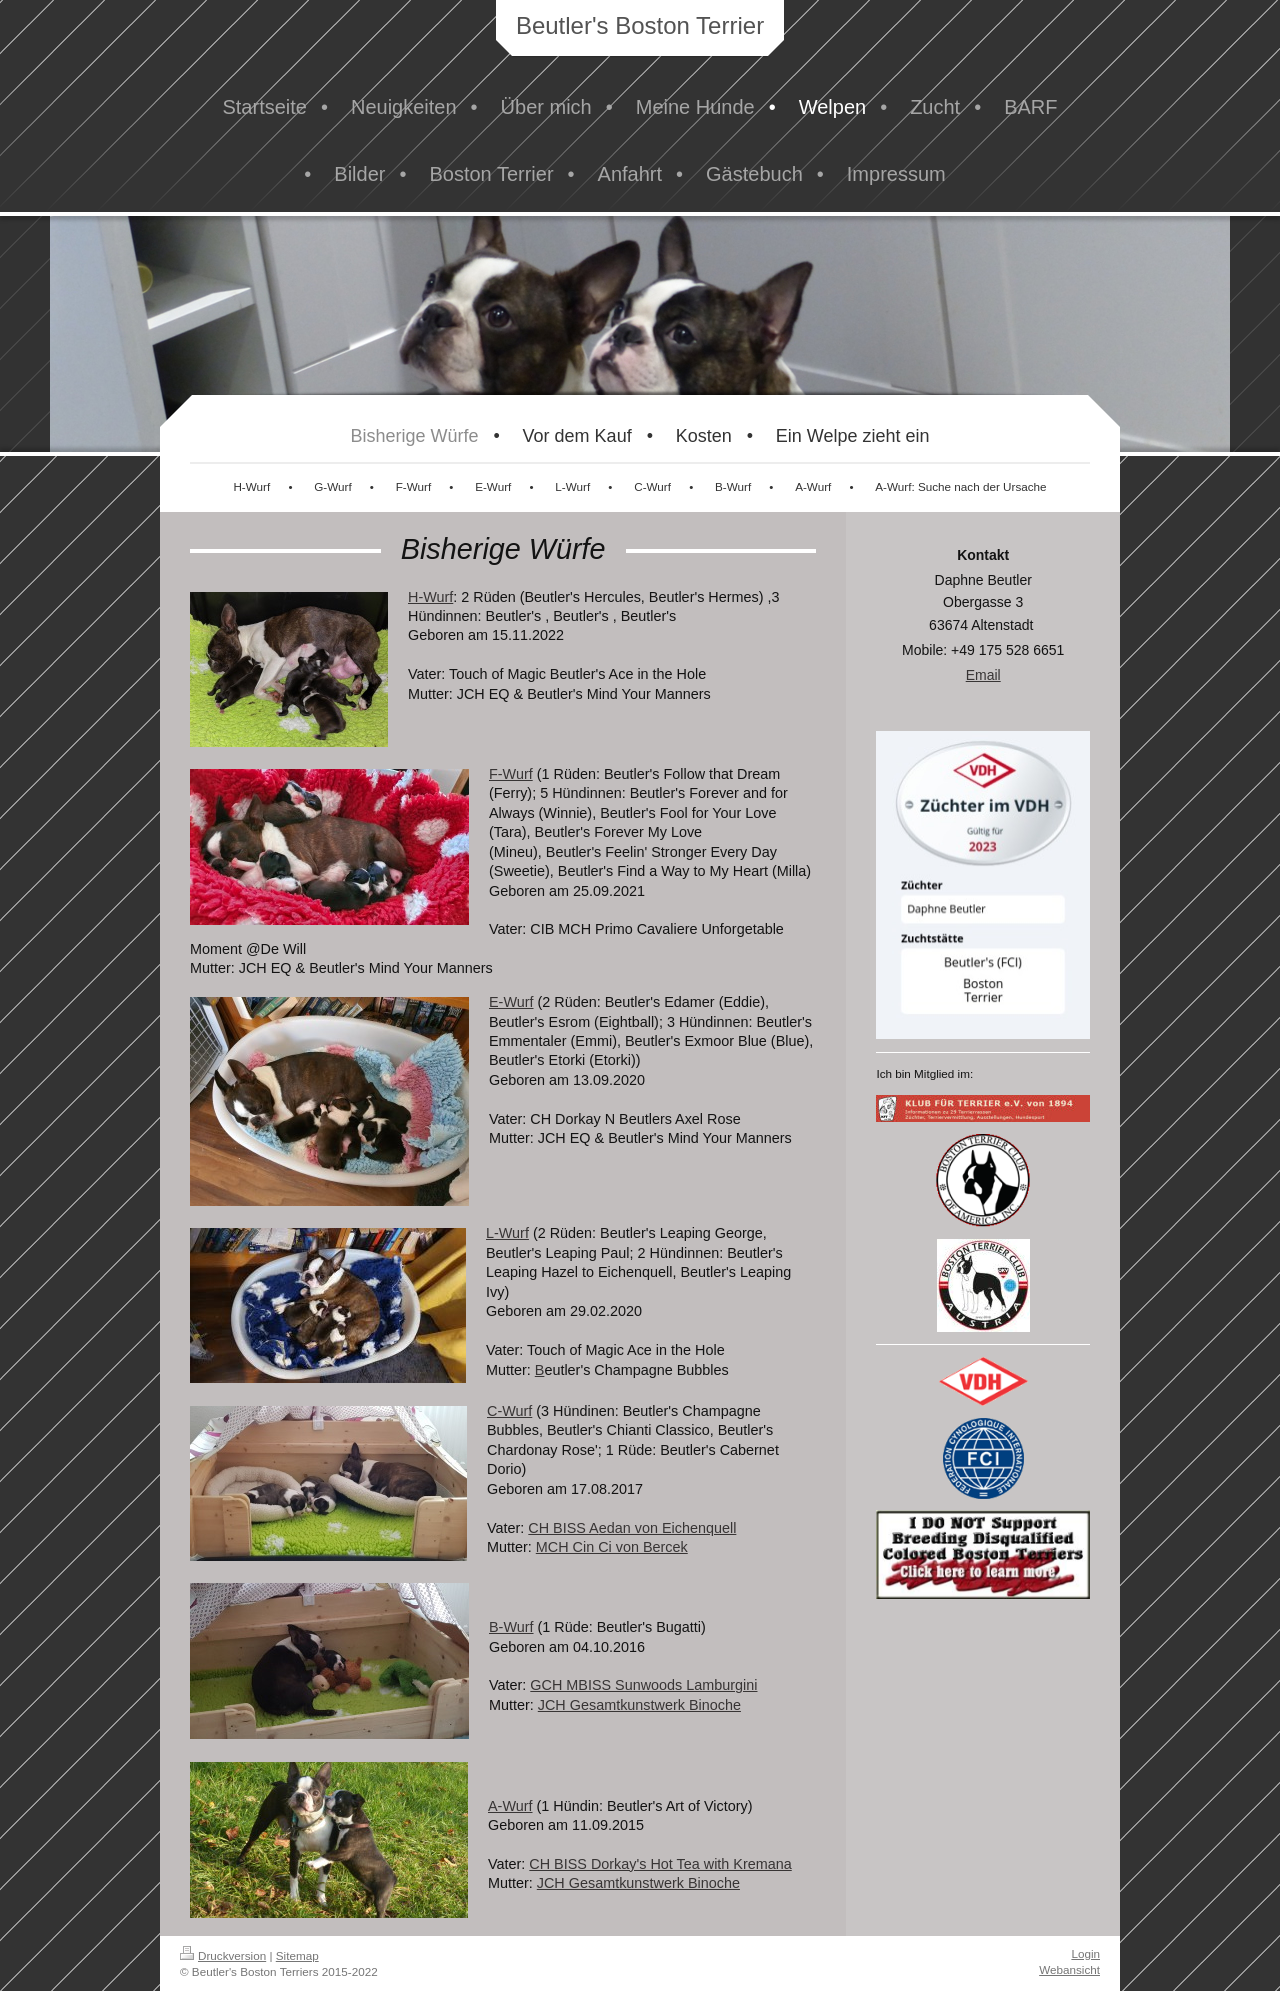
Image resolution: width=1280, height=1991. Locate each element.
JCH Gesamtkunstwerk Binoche (639, 1705)
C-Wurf (509, 1411)
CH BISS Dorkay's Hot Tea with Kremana (660, 1864)
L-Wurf (507, 1233)
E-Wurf (511, 1002)
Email (983, 675)
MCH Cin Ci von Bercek (612, 1547)
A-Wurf (510, 1806)
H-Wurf (430, 597)
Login (1085, 1953)
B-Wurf (511, 1627)
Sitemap (297, 1955)
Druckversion (223, 1955)
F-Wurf (511, 774)
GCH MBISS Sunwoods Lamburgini (643, 1685)
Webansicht (1069, 1969)
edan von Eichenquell (668, 1528)
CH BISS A (563, 1528)
